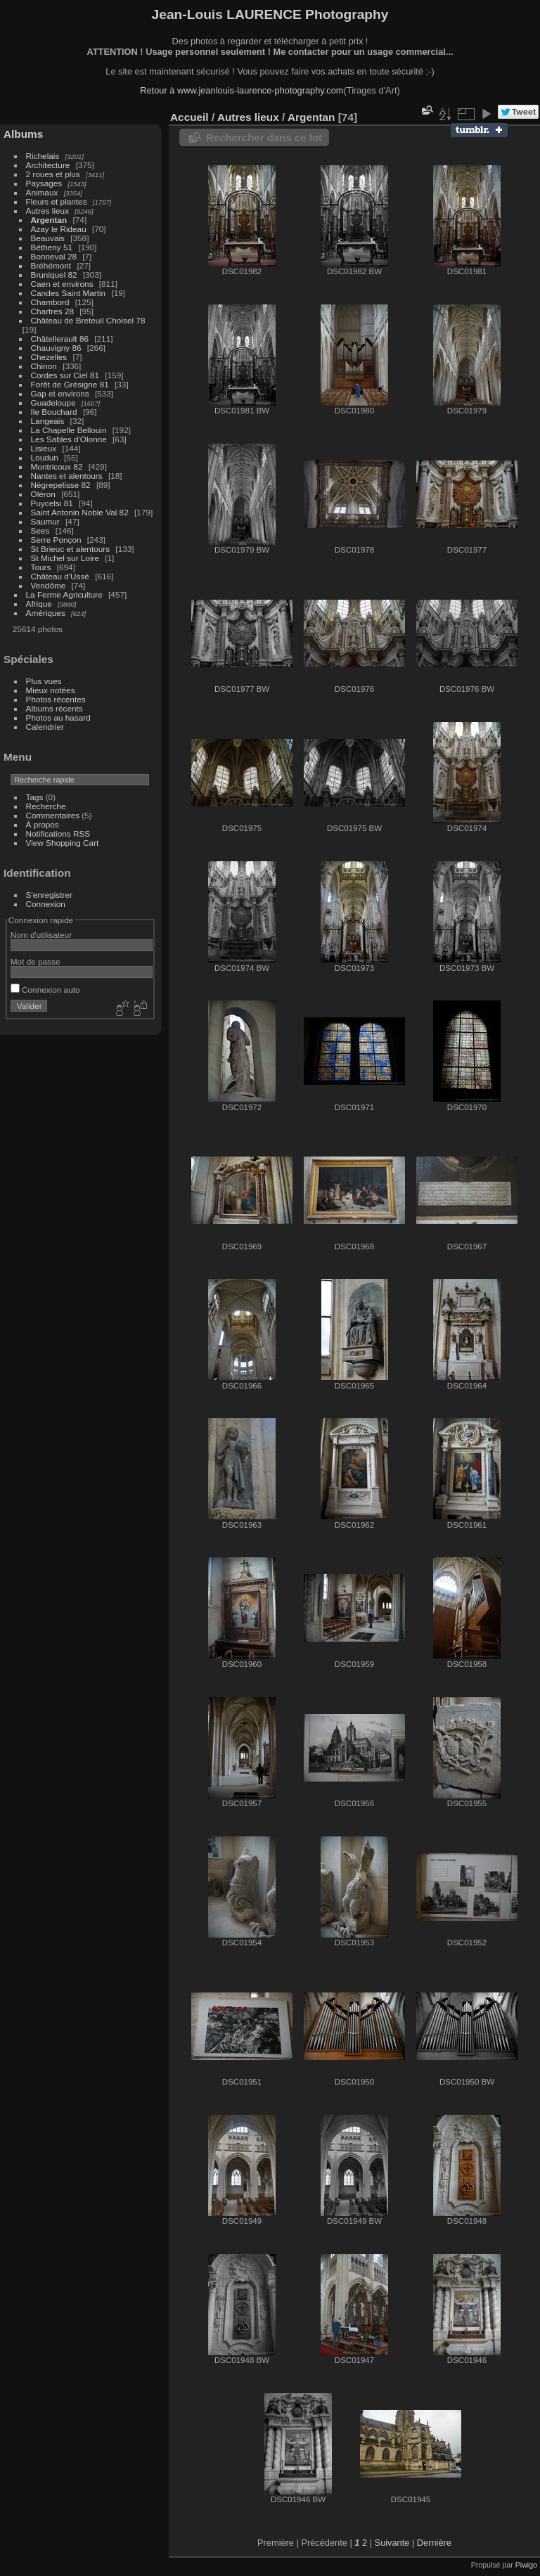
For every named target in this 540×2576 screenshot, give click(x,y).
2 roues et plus (54, 174)
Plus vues (44, 680)
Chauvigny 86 (56, 347)
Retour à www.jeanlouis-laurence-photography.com (241, 90)
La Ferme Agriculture (64, 594)
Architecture (48, 164)
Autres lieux (47, 210)
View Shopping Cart (62, 842)
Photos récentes (56, 699)
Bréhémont (51, 265)
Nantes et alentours (67, 475)
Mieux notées (50, 690)
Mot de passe (35, 961)
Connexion (45, 903)
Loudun (44, 457)
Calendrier (45, 726)
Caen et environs (62, 283)
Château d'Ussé (60, 576)
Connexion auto (45, 989)
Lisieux (44, 448)
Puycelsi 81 (52, 503)
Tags (35, 796)
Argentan (49, 219)
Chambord (50, 302)
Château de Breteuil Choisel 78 (88, 320)
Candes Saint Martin (68, 292)
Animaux (42, 192)
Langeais (48, 420)
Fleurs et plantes (56, 201)
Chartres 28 (52, 311)
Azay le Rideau (58, 228)
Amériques (45, 612)
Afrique (39, 603)
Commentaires (53, 815)
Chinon (44, 366)
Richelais (43, 155)
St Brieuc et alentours (70, 548)
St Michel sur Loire (65, 557)
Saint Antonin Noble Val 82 (80, 512)
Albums (23, 134)
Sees (40, 530)
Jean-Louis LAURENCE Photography (270, 14)
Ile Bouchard (54, 411)
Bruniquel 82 (54, 274)
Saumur (45, 521)
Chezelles (49, 356)
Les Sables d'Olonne (69, 439)
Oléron (43, 493)
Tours (41, 567)
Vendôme (48, 585)
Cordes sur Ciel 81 (65, 375)
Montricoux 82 (57, 466)
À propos (42, 824)
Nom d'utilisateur (41, 934)
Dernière (434, 2542)
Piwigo (526, 2565)
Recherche (46, 806)
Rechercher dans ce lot (264, 137)
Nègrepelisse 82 (61, 484)
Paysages (44, 183)
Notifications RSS (58, 833)
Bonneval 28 (54, 256)
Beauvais (48, 238)
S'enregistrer (49, 894)
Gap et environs (60, 393)
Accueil (189, 117)
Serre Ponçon (56, 539)
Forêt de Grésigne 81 (70, 384)
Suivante (392, 2542)
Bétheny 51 (52, 247)
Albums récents (54, 708)
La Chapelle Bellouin (69, 429)
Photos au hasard (58, 717)
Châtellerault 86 (60, 338)
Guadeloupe (53, 402)
